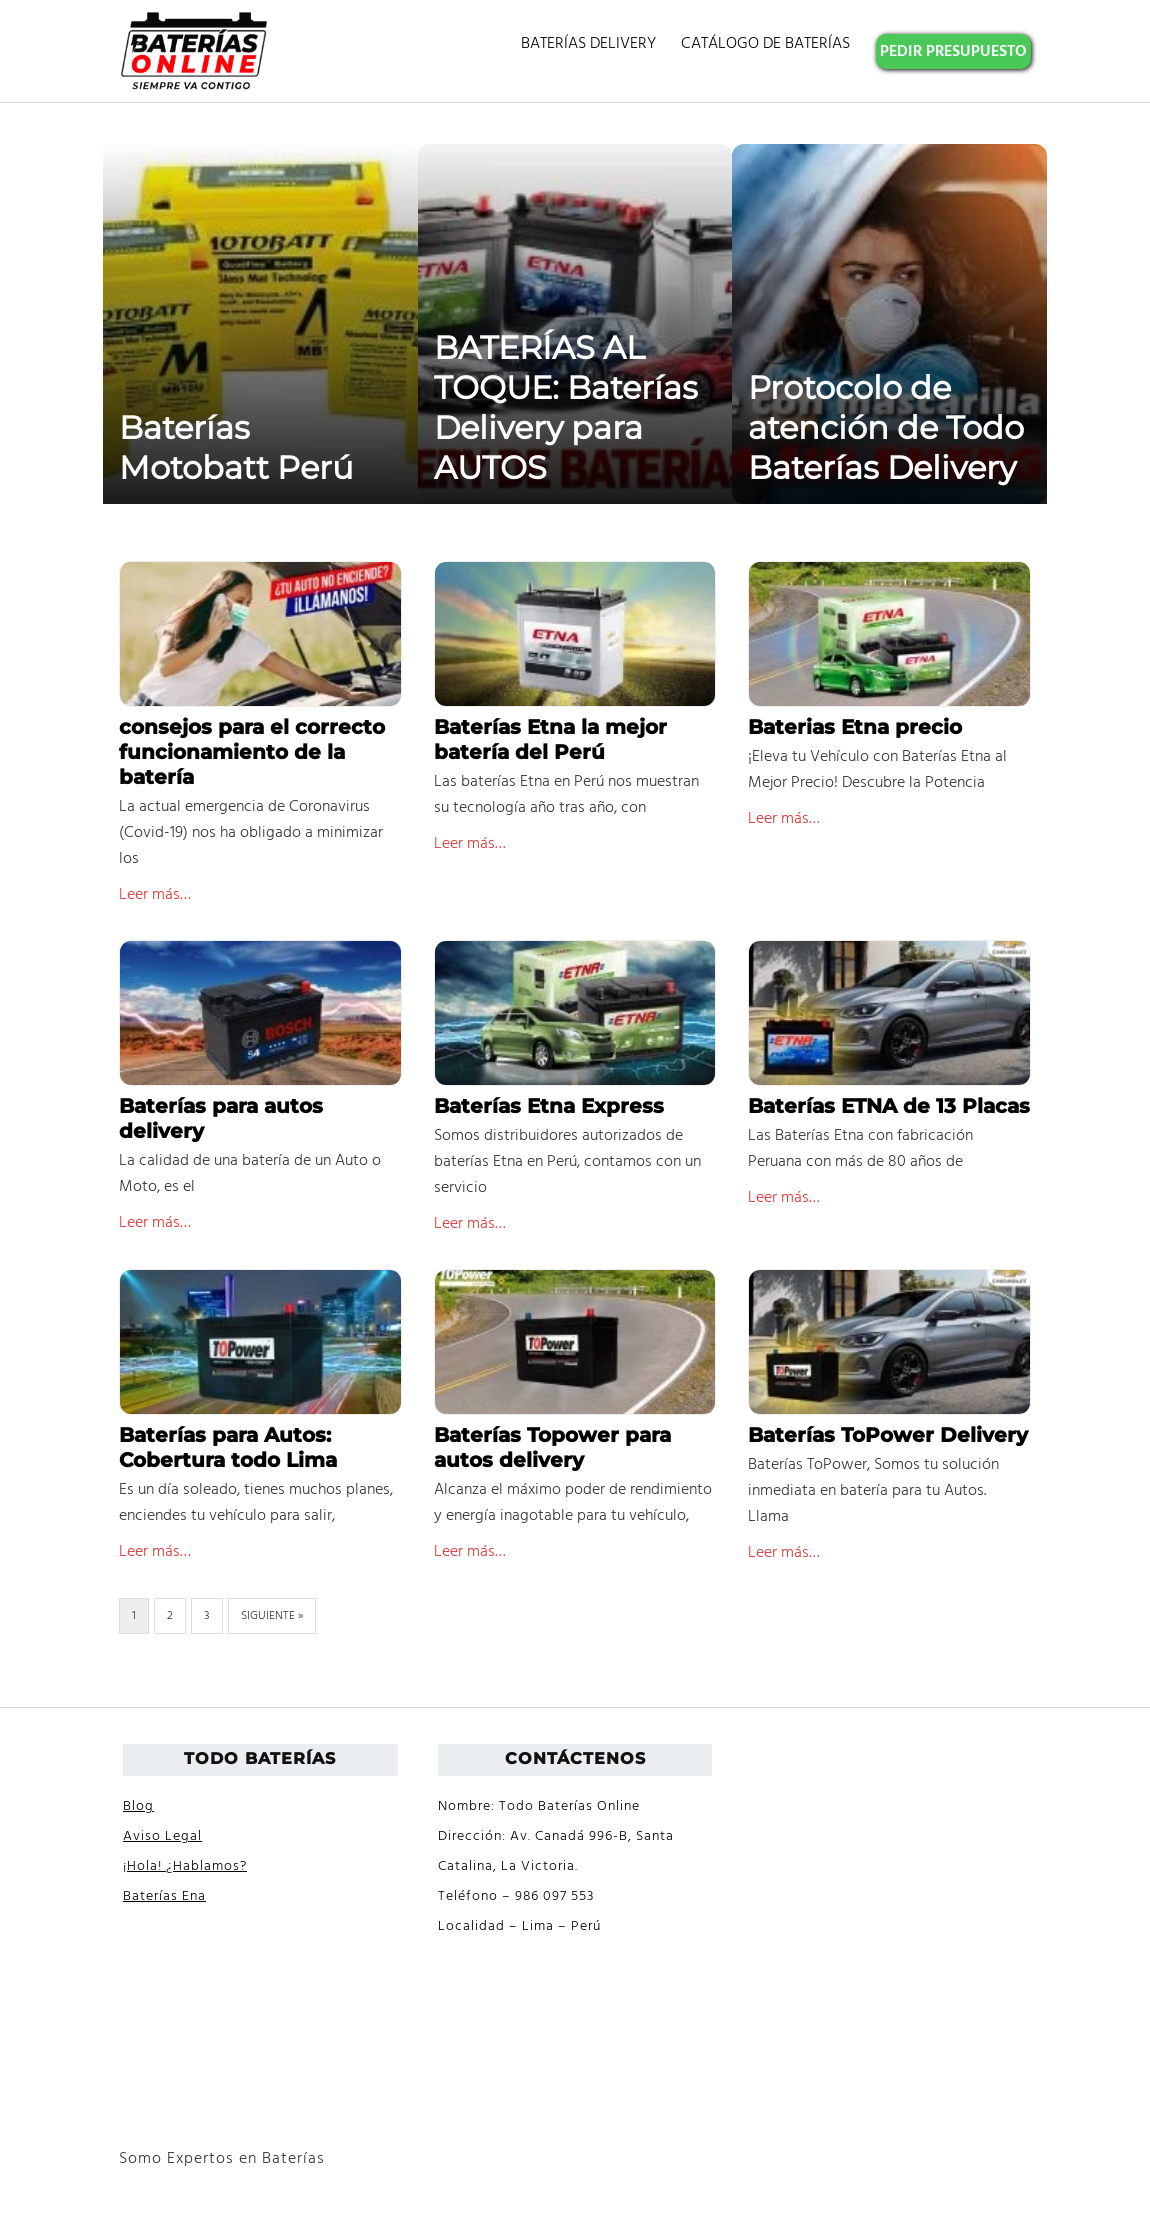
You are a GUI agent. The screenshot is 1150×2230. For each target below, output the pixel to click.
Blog (138, 1806)
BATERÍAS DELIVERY (588, 44)
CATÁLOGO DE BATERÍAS (765, 44)
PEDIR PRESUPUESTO (953, 52)
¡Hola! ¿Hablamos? (185, 1866)
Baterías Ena (164, 1896)
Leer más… (155, 895)
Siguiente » (272, 1616)
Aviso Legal (162, 1836)
